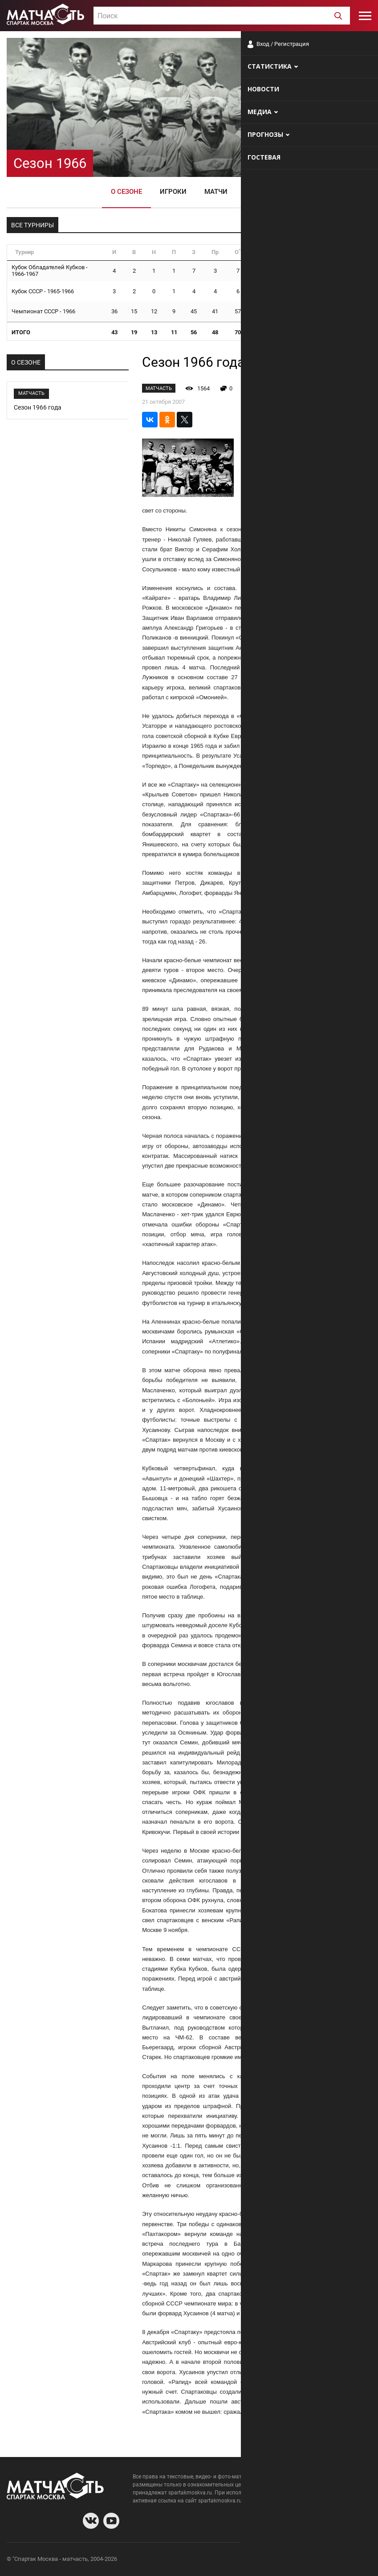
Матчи (216, 192)
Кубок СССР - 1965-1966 (43, 291)
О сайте (263, 2560)
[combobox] (221, 16)
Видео (256, 192)
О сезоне (126, 192)
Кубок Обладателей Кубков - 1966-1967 (50, 270)
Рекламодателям (347, 2560)
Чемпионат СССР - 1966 (43, 311)
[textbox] (222, 16)
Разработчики (299, 2560)
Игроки (173, 192)
